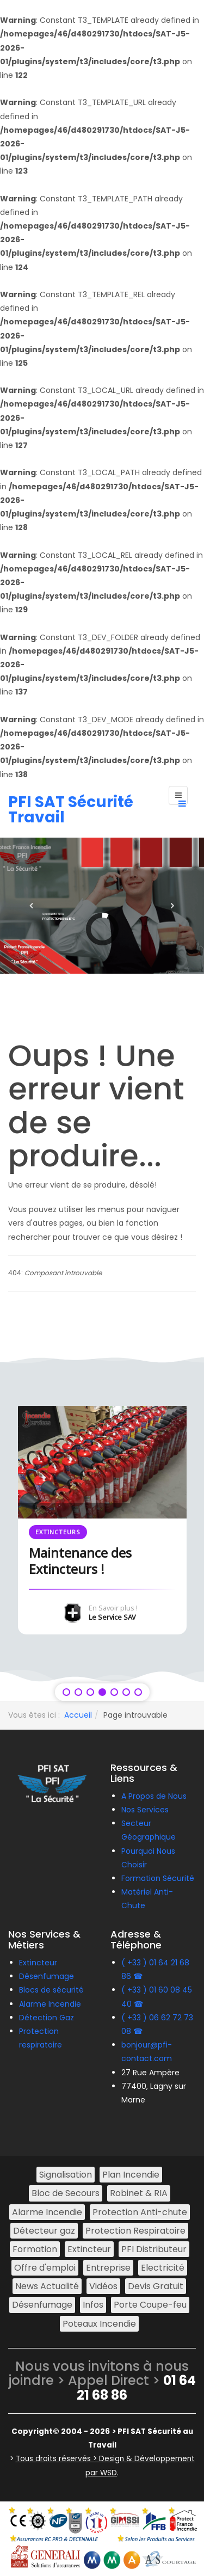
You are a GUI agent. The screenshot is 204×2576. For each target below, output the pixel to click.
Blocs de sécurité (51, 1989)
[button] (31, 905)
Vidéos (103, 2286)
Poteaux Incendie (99, 2323)
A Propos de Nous (154, 1796)
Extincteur (38, 1962)
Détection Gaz (46, 2017)
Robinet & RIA (139, 2193)
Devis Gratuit (155, 2286)
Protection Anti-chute (139, 2212)
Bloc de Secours (66, 2193)
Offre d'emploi (45, 2267)
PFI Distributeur (154, 2249)
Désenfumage (46, 1976)
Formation (35, 2249)
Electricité (162, 2267)
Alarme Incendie (50, 2004)
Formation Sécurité (157, 1878)
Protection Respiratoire (135, 2230)
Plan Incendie (130, 2174)
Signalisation (65, 2174)
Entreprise (108, 2267)
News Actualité (47, 2286)
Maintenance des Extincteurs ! (80, 1561)
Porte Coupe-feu (150, 2304)
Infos (93, 2304)
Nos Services (145, 1809)
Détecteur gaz (44, 2230)
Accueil (78, 1715)
